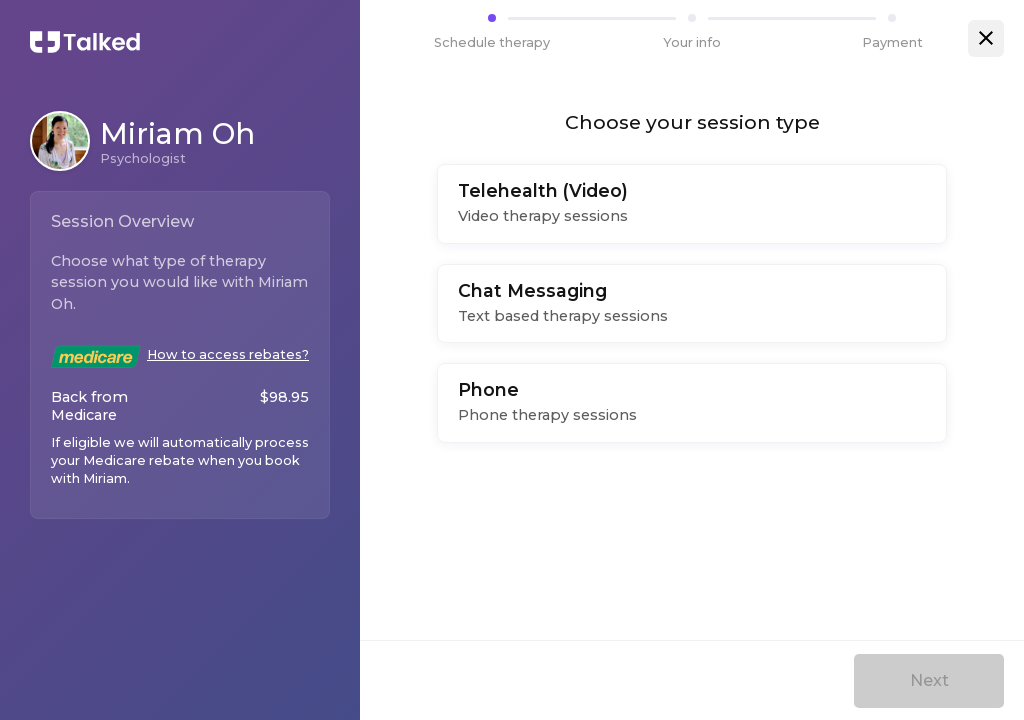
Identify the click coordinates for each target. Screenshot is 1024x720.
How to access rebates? (228, 354)
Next (929, 680)
